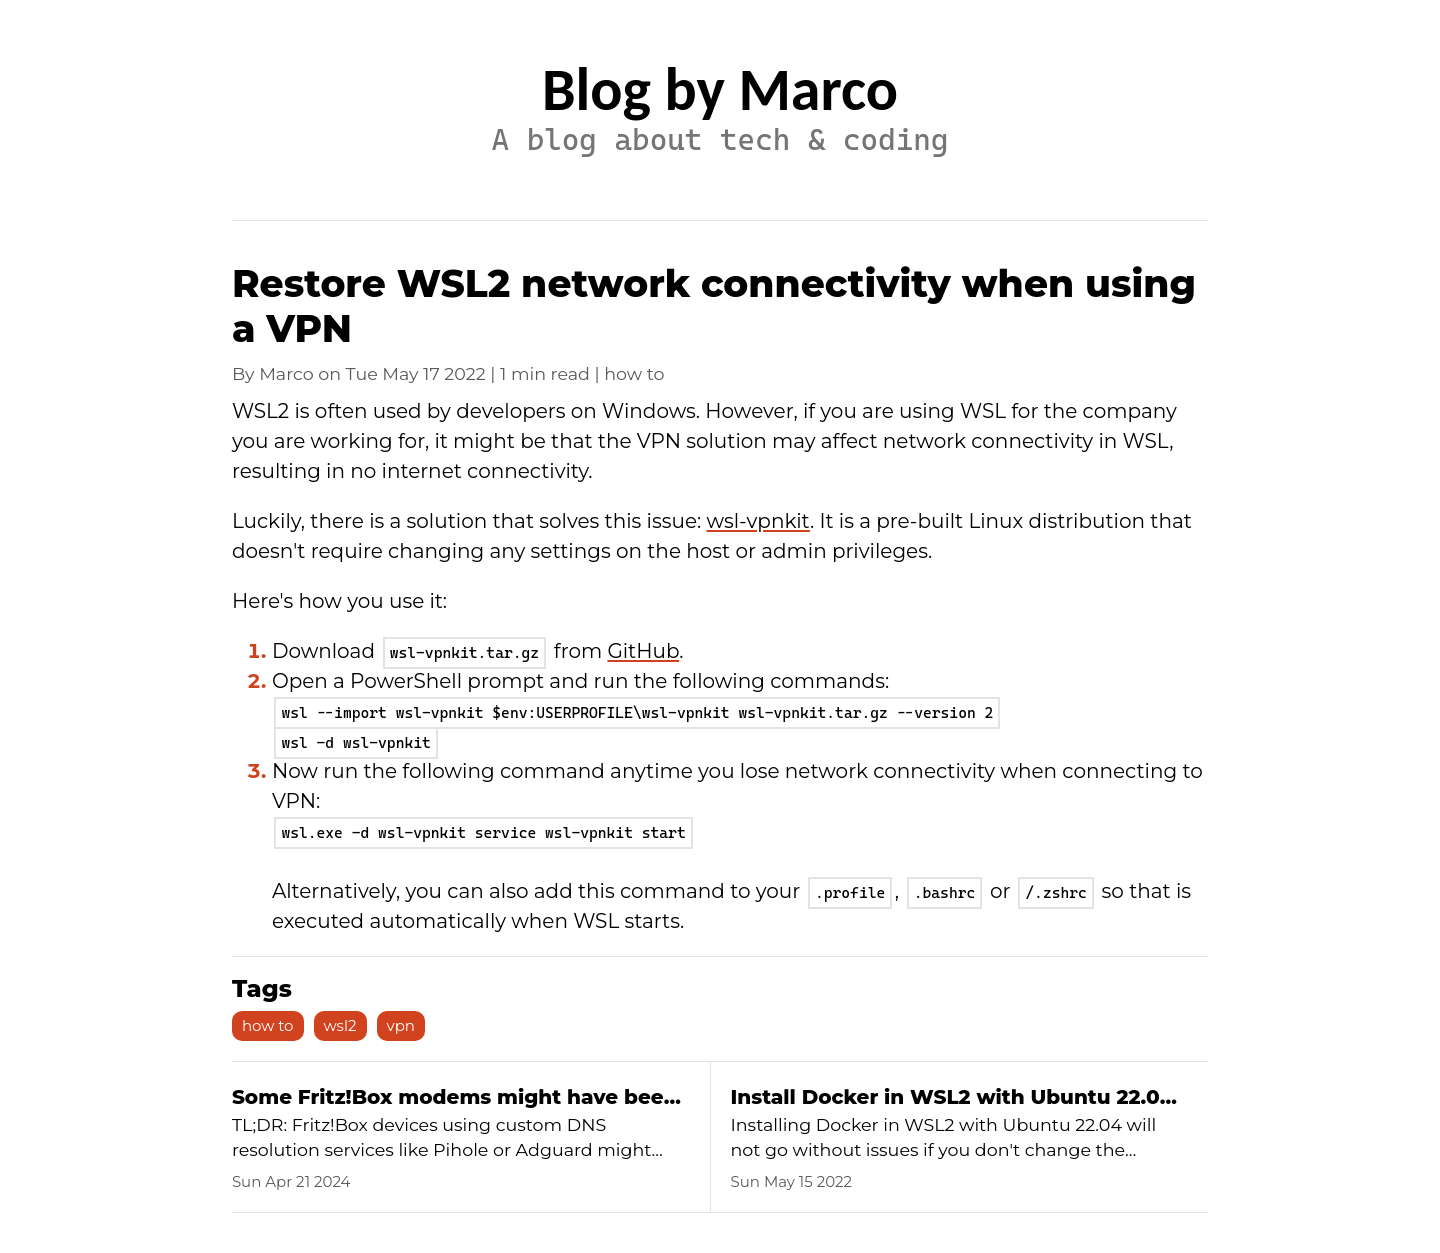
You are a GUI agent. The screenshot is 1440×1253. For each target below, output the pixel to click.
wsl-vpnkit (758, 521)
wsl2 (340, 1025)
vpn (401, 1025)
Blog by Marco (720, 89)
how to (268, 1025)
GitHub (643, 651)
